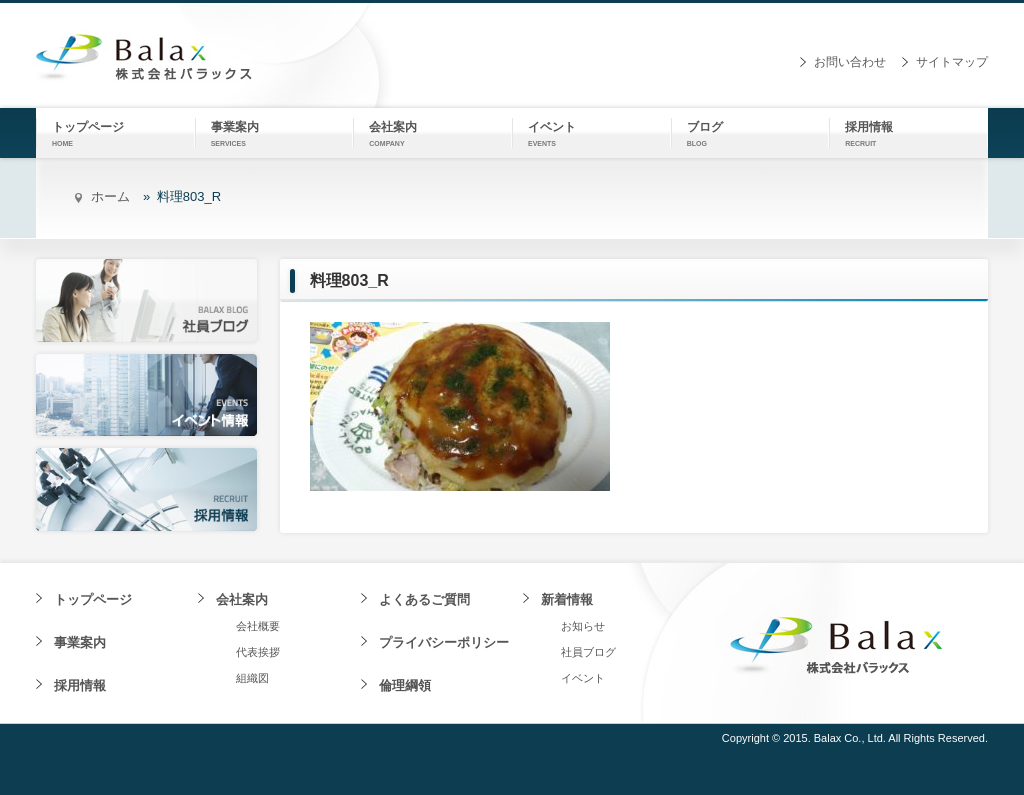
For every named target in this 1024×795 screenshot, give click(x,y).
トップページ (93, 599)
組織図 (252, 678)
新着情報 (567, 599)
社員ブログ (588, 652)
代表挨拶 (258, 652)
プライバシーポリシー (444, 642)
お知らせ (583, 626)
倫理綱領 (405, 685)
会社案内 (242, 599)
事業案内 (80, 642)
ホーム (110, 196)
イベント (583, 678)
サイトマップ (952, 62)
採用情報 (80, 685)
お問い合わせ (850, 62)
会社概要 (258, 626)
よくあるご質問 (424, 599)
